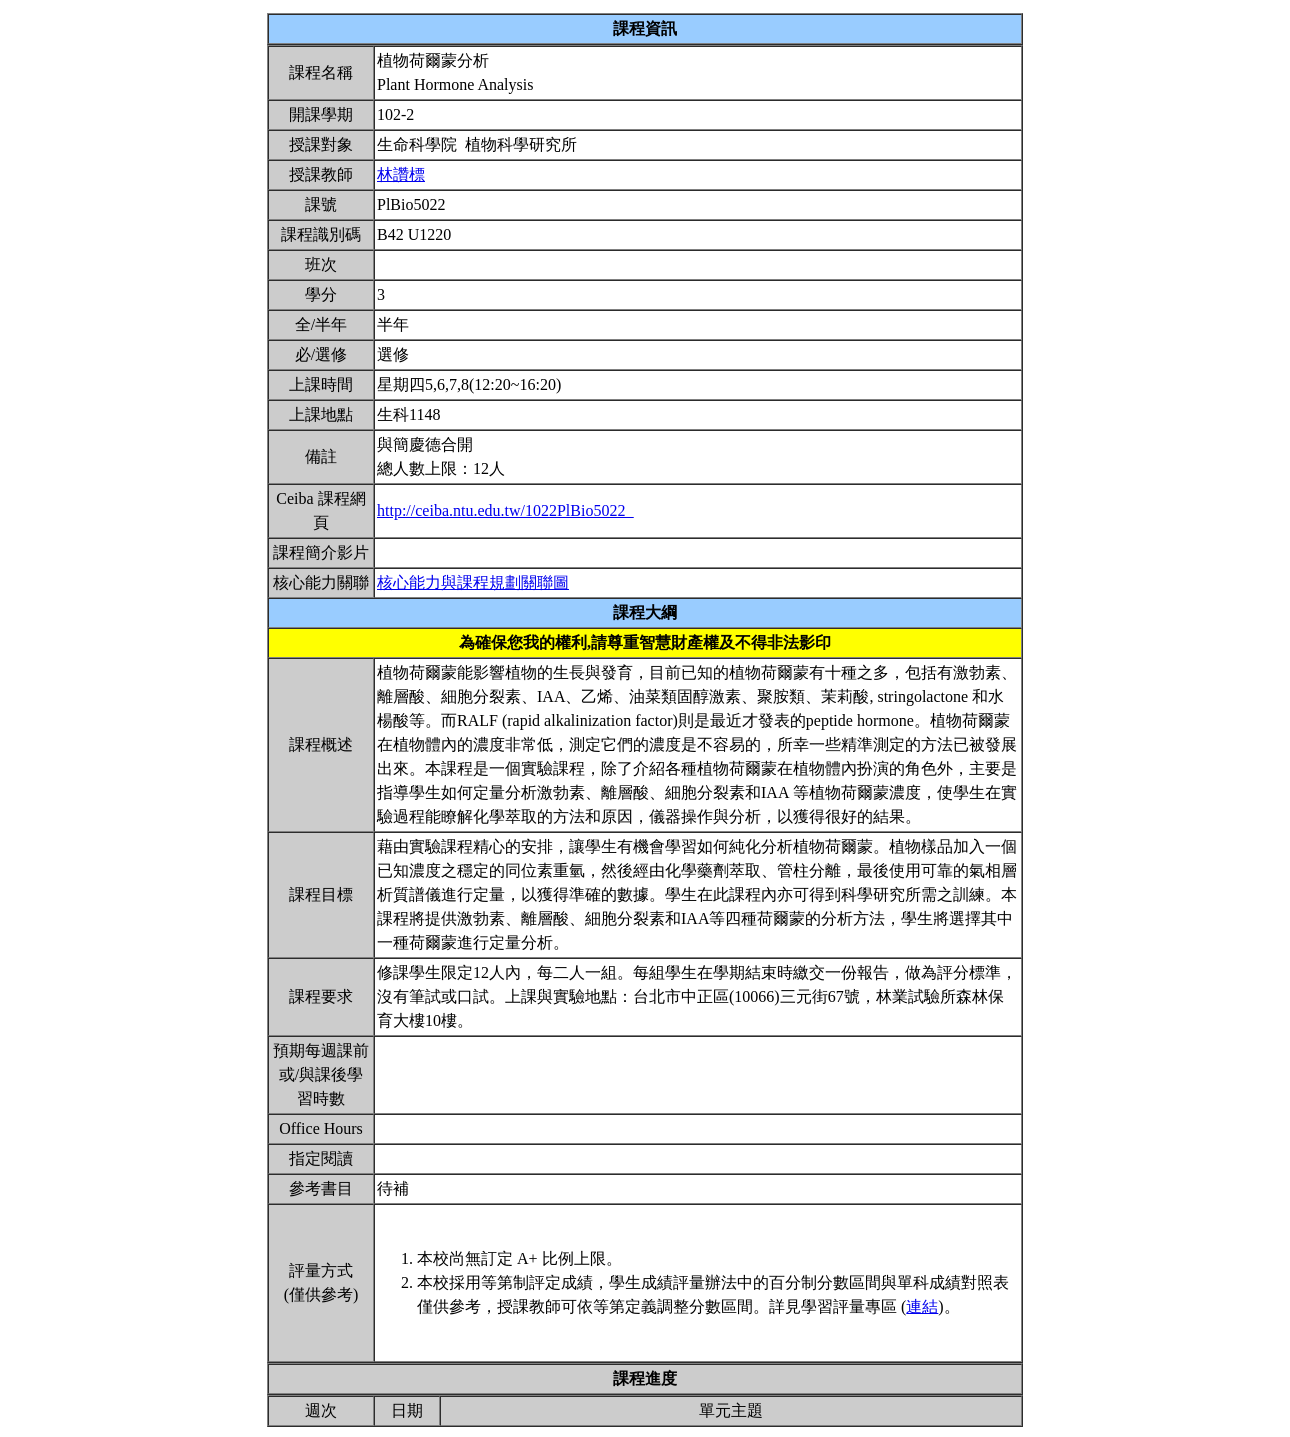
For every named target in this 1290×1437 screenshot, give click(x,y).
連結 (922, 1306)
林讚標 (401, 174)
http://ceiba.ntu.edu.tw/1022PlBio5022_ (505, 510)
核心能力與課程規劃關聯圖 (473, 582)
